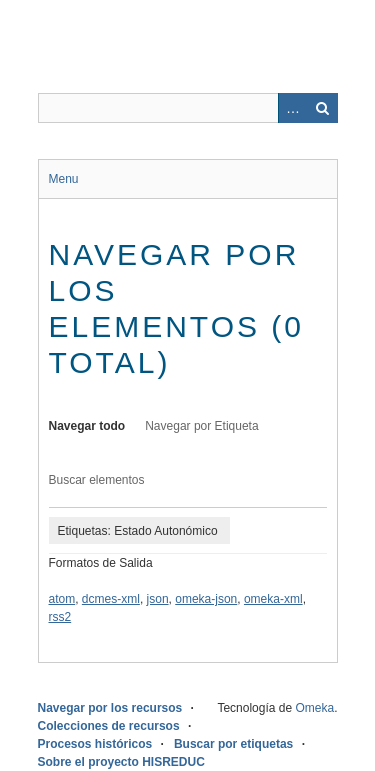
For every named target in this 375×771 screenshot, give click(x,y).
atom (62, 599)
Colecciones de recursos (109, 726)
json (158, 599)
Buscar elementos (97, 480)
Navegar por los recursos (110, 708)
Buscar (323, 108)
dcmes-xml (111, 599)
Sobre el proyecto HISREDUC (121, 762)
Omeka (314, 708)
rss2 (60, 617)
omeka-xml (273, 599)
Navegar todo (87, 426)
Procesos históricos (95, 744)
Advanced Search (293, 108)
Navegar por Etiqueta (201, 426)
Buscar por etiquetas (233, 744)
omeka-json (206, 599)
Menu (64, 179)
